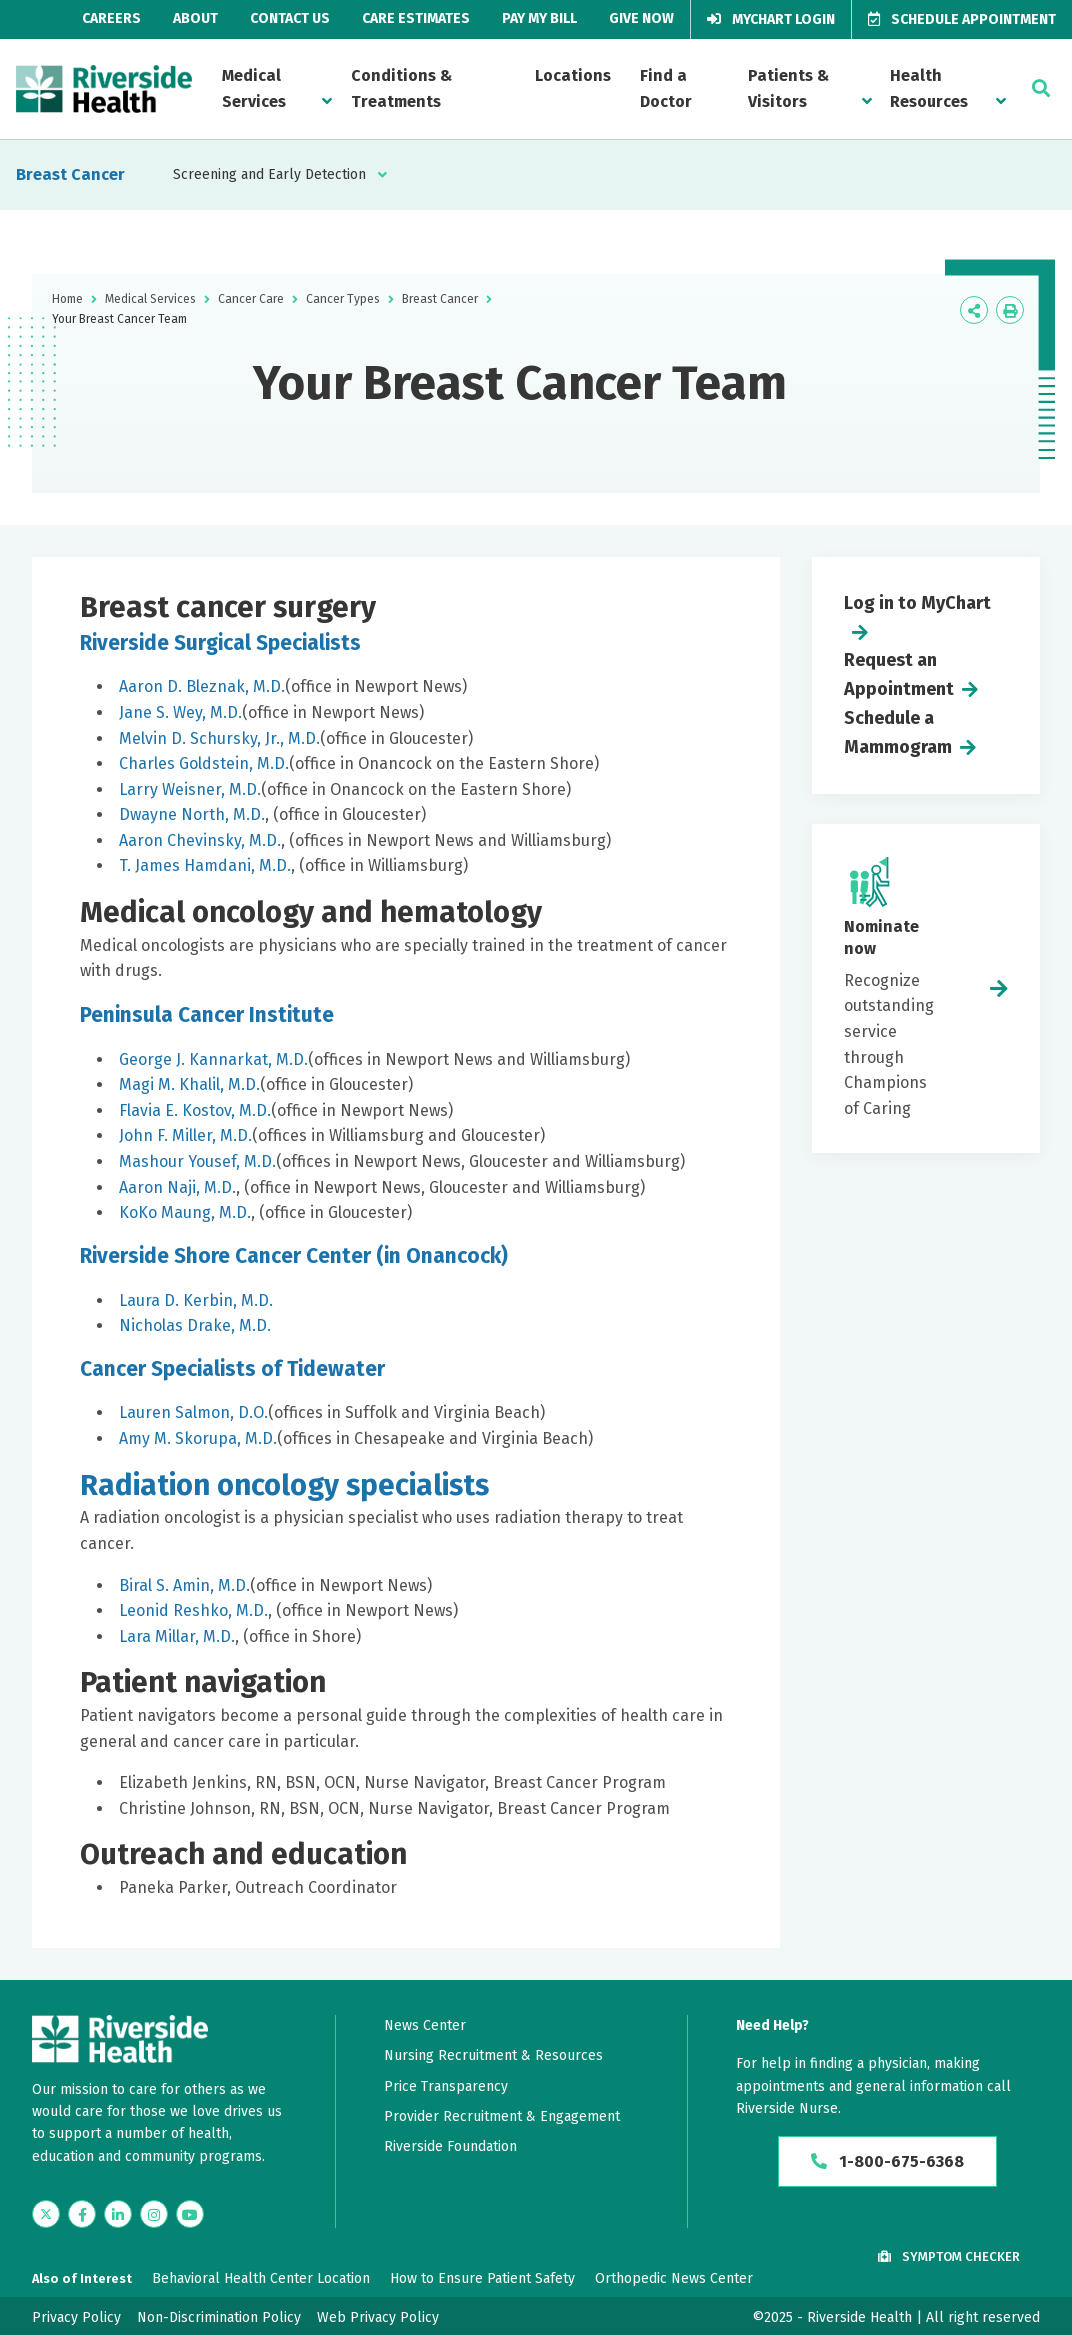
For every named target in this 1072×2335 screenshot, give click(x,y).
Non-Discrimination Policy (219, 2317)
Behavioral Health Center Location (261, 2278)
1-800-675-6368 (887, 2161)
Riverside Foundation (450, 2146)
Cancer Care (251, 299)
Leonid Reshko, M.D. (193, 1610)
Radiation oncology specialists (284, 1485)
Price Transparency (446, 2086)
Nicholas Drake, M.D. (195, 1325)
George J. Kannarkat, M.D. (213, 1059)
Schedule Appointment (962, 19)
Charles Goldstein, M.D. (204, 763)
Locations (573, 75)
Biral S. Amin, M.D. (184, 1585)
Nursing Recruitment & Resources (493, 2055)
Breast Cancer (70, 174)
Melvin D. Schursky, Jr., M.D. (219, 738)
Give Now (641, 18)
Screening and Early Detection (269, 174)
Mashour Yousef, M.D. (197, 1161)
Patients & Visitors (788, 88)
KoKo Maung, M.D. (185, 1212)
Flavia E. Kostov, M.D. (195, 1110)
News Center (425, 2025)
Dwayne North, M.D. (192, 814)
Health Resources (929, 88)
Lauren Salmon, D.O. (193, 1412)
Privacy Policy (76, 2317)
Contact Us (290, 18)
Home (67, 299)
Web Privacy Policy (378, 2317)
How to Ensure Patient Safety (482, 2278)
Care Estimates (416, 18)
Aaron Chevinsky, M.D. (200, 840)
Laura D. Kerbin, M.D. (196, 1300)
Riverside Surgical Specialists (220, 643)
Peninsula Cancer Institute (207, 1015)
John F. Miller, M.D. (185, 1135)
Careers (111, 18)
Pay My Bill (539, 18)
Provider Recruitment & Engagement (502, 2116)
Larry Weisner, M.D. (190, 789)
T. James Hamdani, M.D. (205, 865)
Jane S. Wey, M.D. (180, 712)
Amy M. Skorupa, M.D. (198, 1438)
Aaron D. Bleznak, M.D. (202, 686)
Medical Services (254, 88)
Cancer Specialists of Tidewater (232, 1369)
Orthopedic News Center (674, 2278)
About (195, 18)
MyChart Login (771, 19)
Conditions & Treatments (401, 88)
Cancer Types (343, 299)
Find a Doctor (666, 88)
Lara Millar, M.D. (177, 1636)
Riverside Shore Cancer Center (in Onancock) (294, 1256)
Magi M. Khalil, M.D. (189, 1084)
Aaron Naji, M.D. (177, 1187)
